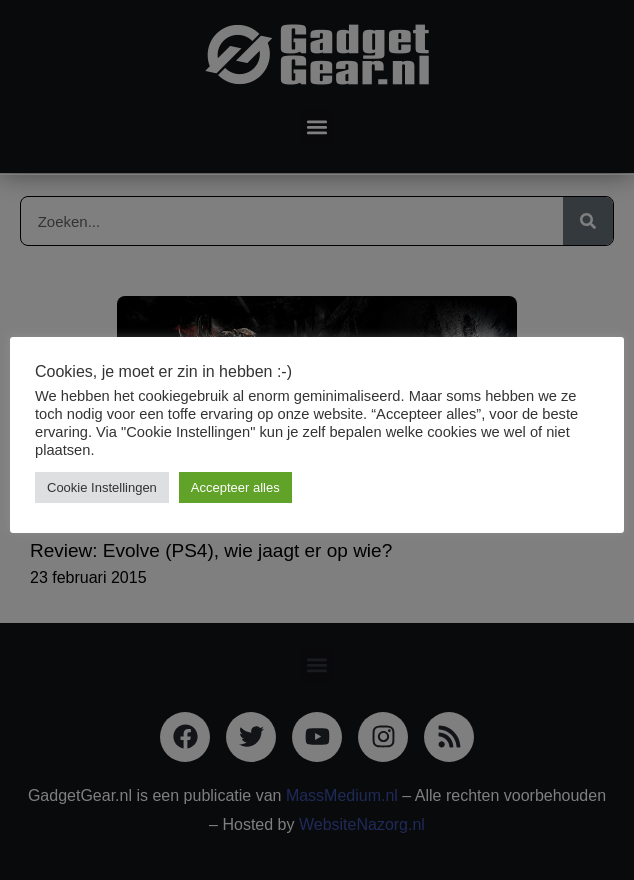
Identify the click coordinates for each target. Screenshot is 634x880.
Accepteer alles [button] (235, 487)
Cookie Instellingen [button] (102, 487)
